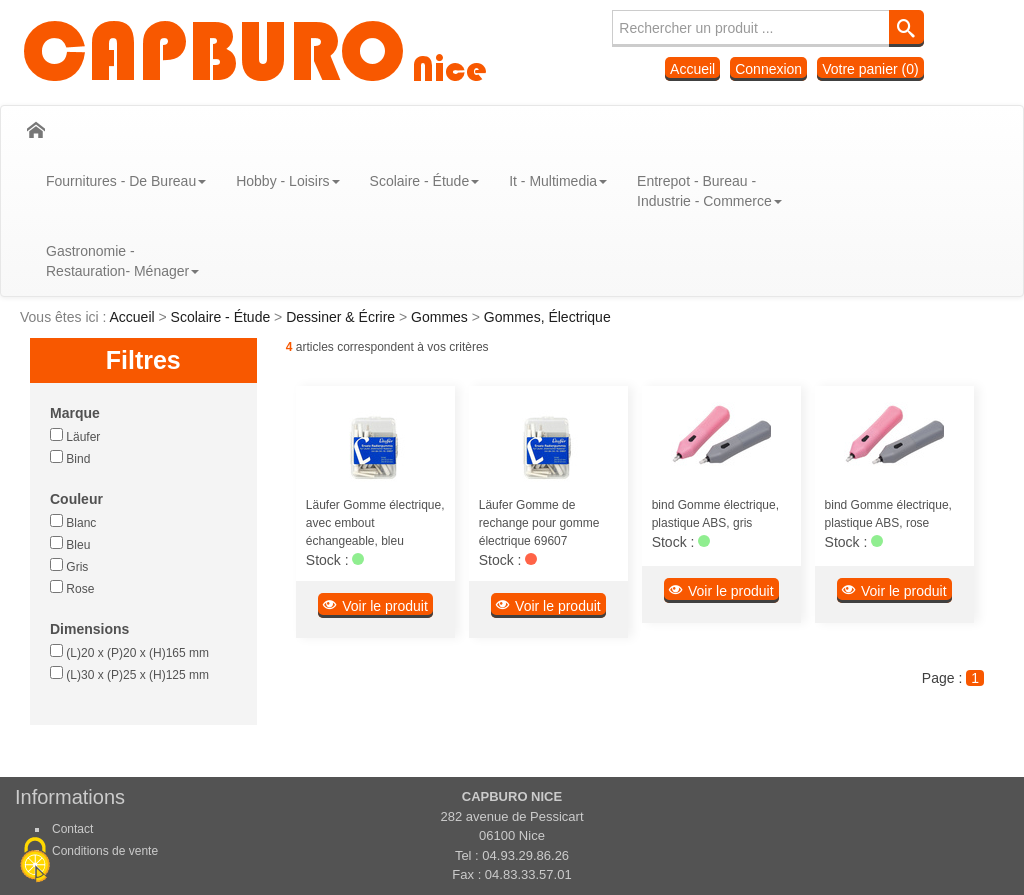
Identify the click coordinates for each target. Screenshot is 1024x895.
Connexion (768, 69)
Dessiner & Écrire (342, 317)
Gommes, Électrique (547, 317)
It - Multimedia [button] (558, 181)
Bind (70, 458)
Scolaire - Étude (223, 317)
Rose (72, 588)
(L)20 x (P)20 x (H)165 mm (129, 652)
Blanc (73, 522)
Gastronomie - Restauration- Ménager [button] (122, 261)
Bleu (70, 544)
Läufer (75, 436)
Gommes (441, 317)
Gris (69, 566)
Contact (72, 829)
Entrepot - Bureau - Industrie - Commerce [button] (709, 191)
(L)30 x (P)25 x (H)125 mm (129, 674)
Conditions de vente (105, 851)
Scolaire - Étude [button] (425, 181)
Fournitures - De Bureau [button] (126, 181)
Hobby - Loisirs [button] (287, 181)
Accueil (692, 69)
